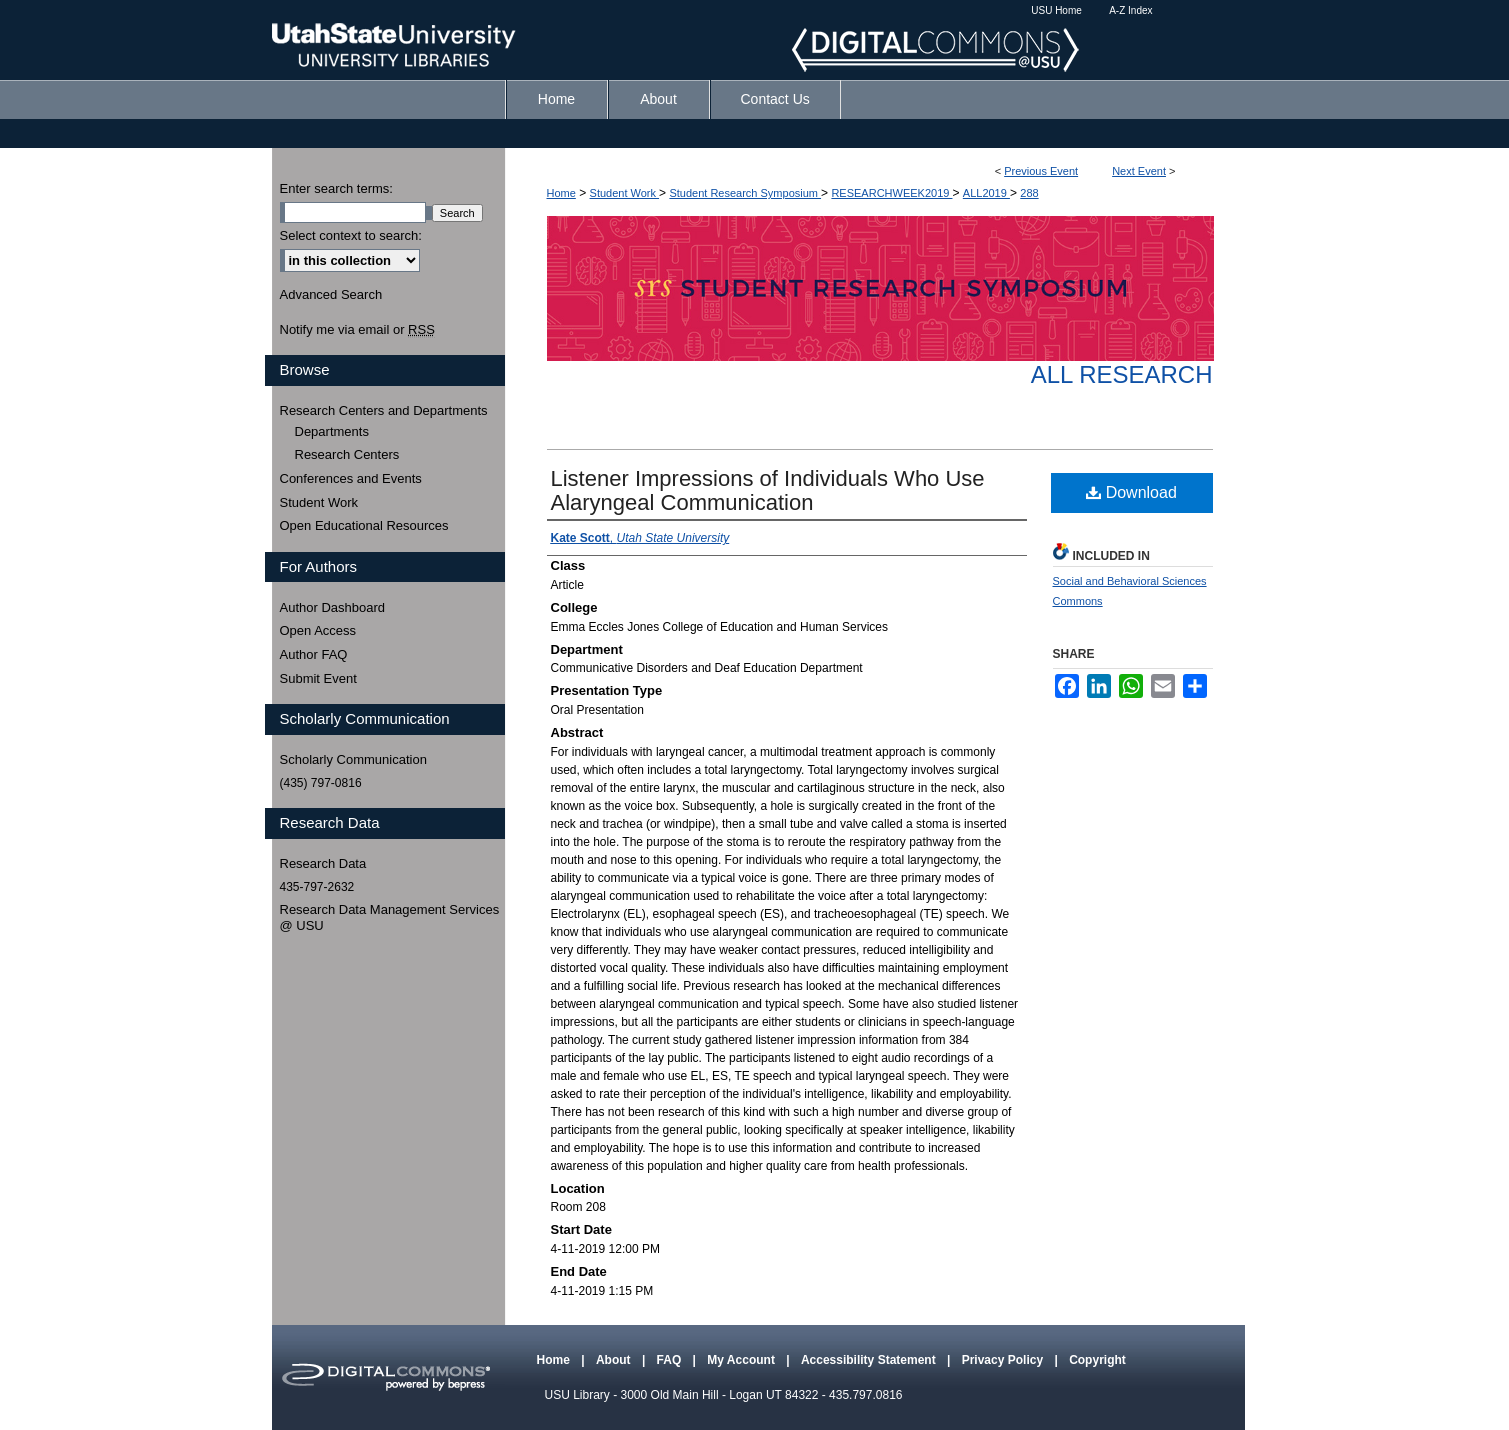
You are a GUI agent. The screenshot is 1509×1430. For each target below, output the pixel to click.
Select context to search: (351, 235)
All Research (1122, 374)
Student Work (625, 193)
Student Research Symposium (745, 193)
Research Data (323, 863)
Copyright (1097, 1360)
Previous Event (1041, 171)
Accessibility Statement (870, 1360)
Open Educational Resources (364, 525)
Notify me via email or (357, 330)
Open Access (318, 630)
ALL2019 (986, 193)
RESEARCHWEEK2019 (891, 193)
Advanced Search (331, 294)
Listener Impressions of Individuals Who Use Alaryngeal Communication (768, 490)
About (615, 1360)
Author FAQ (314, 654)
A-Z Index (1130, 10)
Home (561, 193)
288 (1029, 193)
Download (1131, 492)
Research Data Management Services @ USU (390, 917)
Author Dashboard (333, 607)
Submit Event (318, 678)
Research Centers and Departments (384, 410)
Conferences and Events (351, 478)
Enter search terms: (336, 188)
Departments (332, 431)
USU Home (1056, 10)
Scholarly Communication (353, 759)
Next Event (1139, 171)
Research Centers (347, 454)
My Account (742, 1360)
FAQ (671, 1360)
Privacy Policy (1004, 1360)
